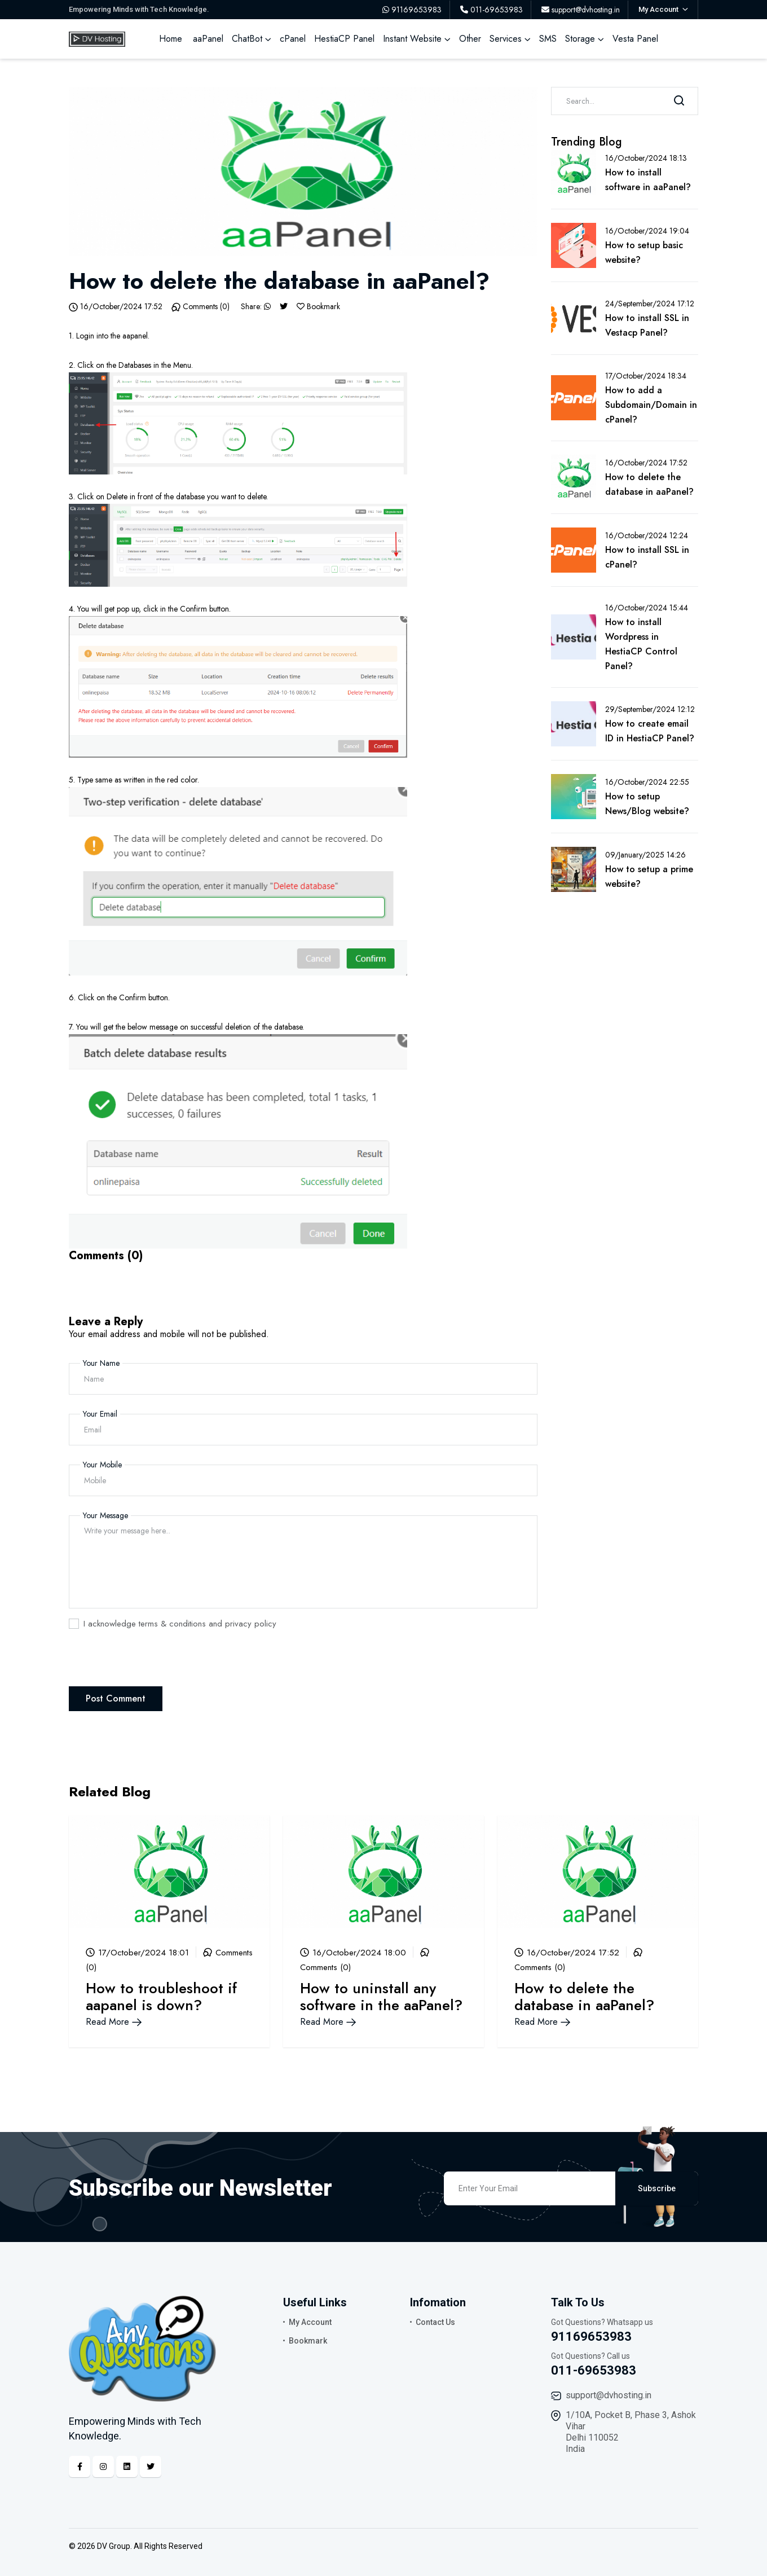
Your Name (101, 1363)
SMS (548, 38)
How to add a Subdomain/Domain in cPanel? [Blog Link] (651, 405)
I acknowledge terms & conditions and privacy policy (179, 1623)
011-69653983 (593, 2370)
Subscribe (657, 2188)
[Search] (679, 101)
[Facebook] (79, 2466)
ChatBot (247, 38)
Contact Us (435, 2322)
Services (506, 38)
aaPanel (208, 38)
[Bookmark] (301, 306)
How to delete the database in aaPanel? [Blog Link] (584, 1996)
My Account (310, 2322)
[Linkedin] (127, 2466)
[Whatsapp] (267, 306)
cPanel (293, 38)
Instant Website (412, 38)
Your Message (105, 1515)
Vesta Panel (635, 38)
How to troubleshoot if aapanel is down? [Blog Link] (161, 1996)
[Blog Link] (169, 1870)
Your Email (100, 1414)
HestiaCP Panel (344, 38)
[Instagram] (103, 2466)
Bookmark (308, 2340)
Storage (580, 38)
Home (170, 38)
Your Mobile (102, 1465)
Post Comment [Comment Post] (116, 1698)
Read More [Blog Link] (114, 2021)
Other (470, 38)
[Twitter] (284, 306)
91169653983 (591, 2336)
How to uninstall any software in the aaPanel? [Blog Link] (381, 1996)
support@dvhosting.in (608, 2395)
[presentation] (154, 1664)
